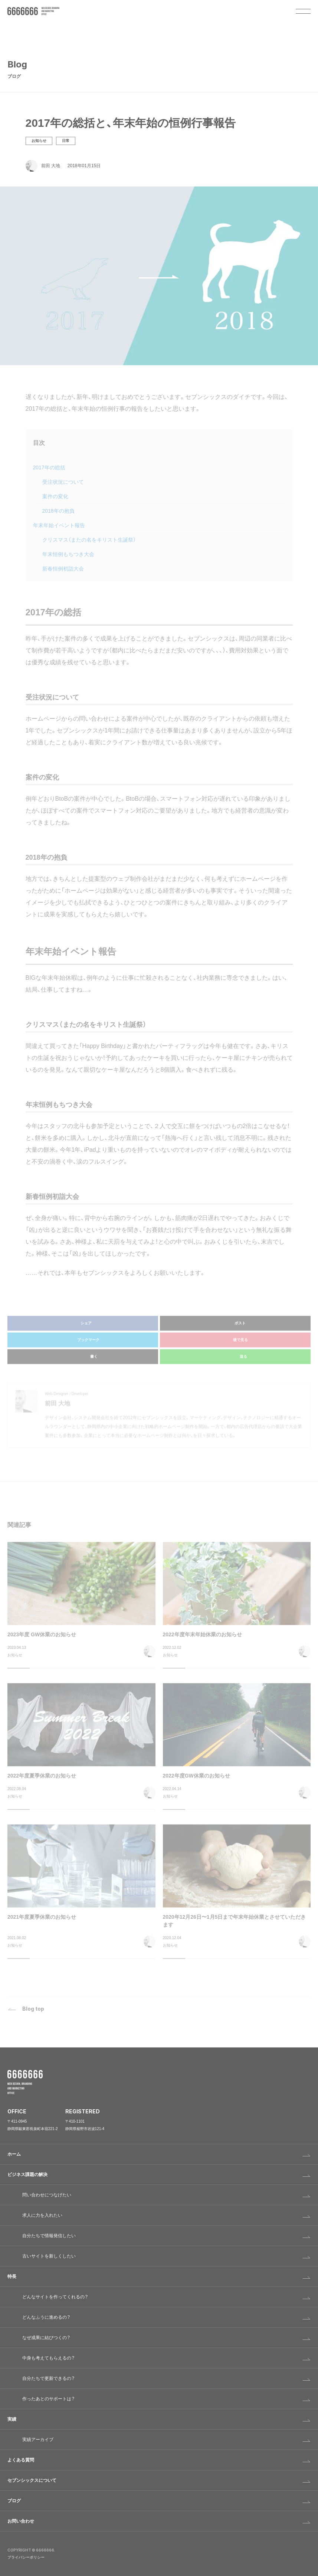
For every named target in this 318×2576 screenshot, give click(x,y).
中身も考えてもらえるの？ (48, 2358)
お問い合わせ (20, 2521)
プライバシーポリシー (26, 2557)
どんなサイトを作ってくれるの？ (55, 2296)
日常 (65, 142)
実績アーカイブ (37, 2439)
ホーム (14, 2154)
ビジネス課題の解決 (27, 2174)
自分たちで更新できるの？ (48, 2378)
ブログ (14, 2500)
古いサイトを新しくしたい (49, 2256)
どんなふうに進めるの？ (46, 2317)
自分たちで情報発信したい (49, 2235)
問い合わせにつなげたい (46, 2195)
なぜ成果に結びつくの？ (46, 2337)
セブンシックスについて (31, 2480)
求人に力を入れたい (42, 2215)
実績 (11, 2419)
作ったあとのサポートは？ (48, 2398)
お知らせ (39, 142)
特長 (11, 2276)
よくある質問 (20, 2460)
